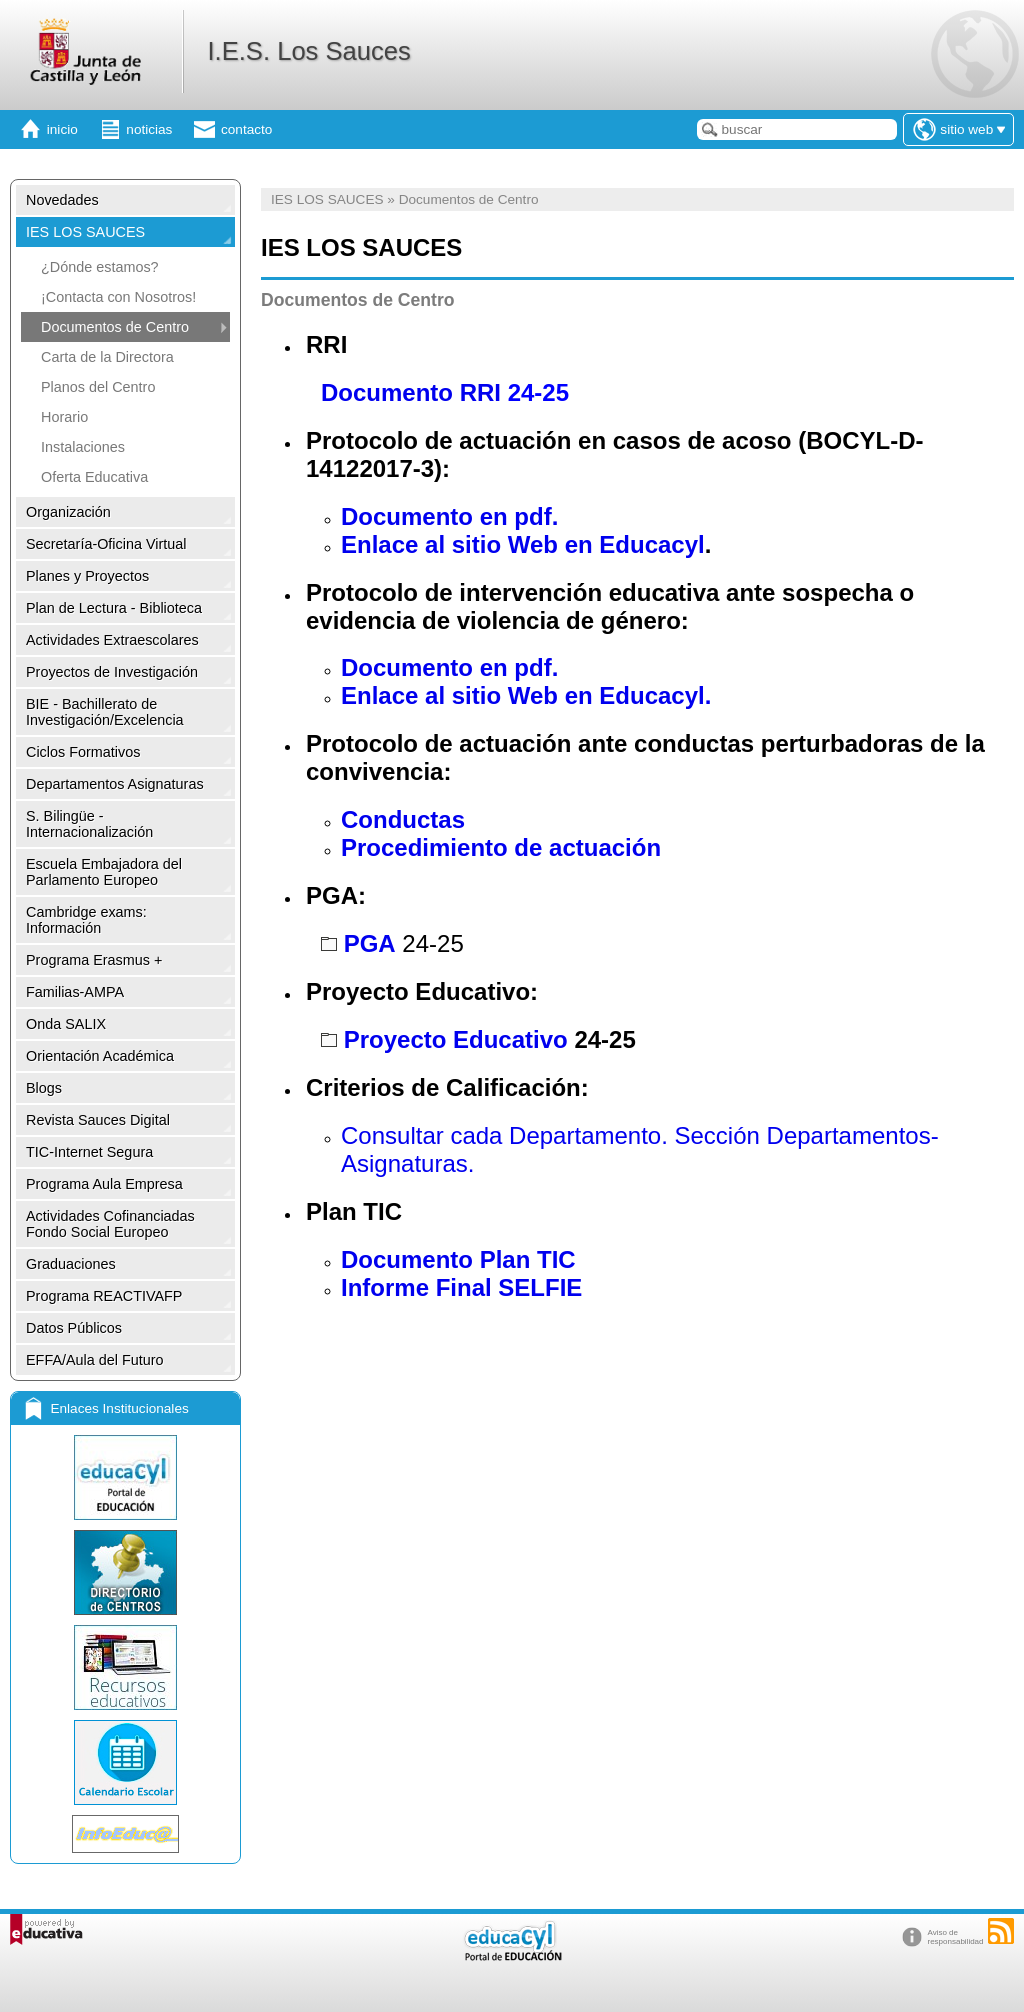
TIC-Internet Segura (89, 1152)
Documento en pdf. (449, 516)
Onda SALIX (66, 1024)
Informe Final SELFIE (461, 1287)
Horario (64, 417)
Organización (68, 512)
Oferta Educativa (94, 477)
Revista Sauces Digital (98, 1120)
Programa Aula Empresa (104, 1184)
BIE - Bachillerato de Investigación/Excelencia (105, 712)
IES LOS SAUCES (85, 232)
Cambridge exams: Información (86, 920)
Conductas (403, 819)
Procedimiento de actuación (501, 847)
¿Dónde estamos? (100, 267)
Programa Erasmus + (94, 960)
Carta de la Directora (107, 357)
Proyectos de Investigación (112, 672)
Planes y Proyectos (87, 576)
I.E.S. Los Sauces (308, 51)
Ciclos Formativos (83, 752)
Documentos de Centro (115, 327)
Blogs (44, 1088)
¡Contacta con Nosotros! (118, 297)
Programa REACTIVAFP (104, 1296)
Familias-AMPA (75, 992)
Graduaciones (71, 1264)
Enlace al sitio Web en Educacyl (523, 544)
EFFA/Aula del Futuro (95, 1360)
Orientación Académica (100, 1056)
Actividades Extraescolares (112, 640)
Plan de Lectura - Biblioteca (114, 608)
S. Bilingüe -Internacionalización (89, 824)
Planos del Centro (98, 387)
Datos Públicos (74, 1328)
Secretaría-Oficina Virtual (106, 544)
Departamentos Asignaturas (115, 784)
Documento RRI (411, 392)
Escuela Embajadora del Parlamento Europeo (104, 872)
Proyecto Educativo (456, 1039)
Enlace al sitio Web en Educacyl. (526, 695)
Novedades (62, 200)
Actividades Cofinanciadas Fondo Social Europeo (110, 1224)
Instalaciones (83, 447)
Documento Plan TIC (458, 1259)
